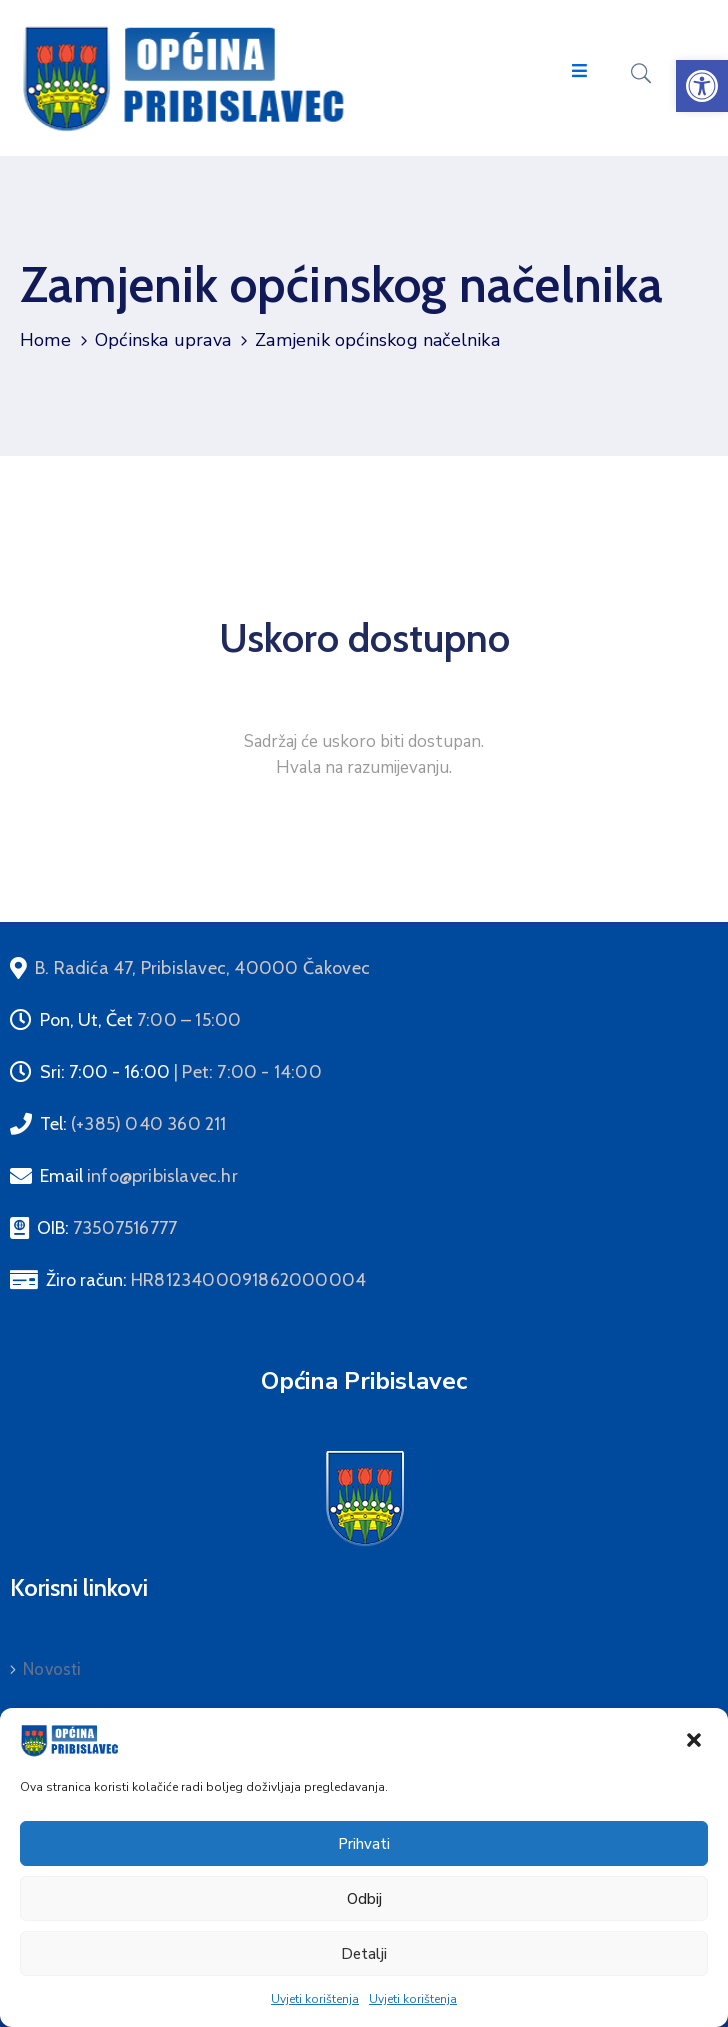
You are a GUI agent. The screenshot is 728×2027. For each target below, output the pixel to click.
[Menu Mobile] (579, 71)
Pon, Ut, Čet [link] (140, 1020)
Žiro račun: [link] (206, 1280)
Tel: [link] (133, 1124)
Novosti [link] (52, 1669)
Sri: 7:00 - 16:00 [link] (181, 1072)
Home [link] (45, 340)
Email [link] (139, 1176)
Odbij (364, 1899)
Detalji (364, 1954)
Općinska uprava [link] (163, 340)
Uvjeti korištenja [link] (315, 1999)
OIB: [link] (107, 1228)
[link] (702, 86)
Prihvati (364, 1844)
